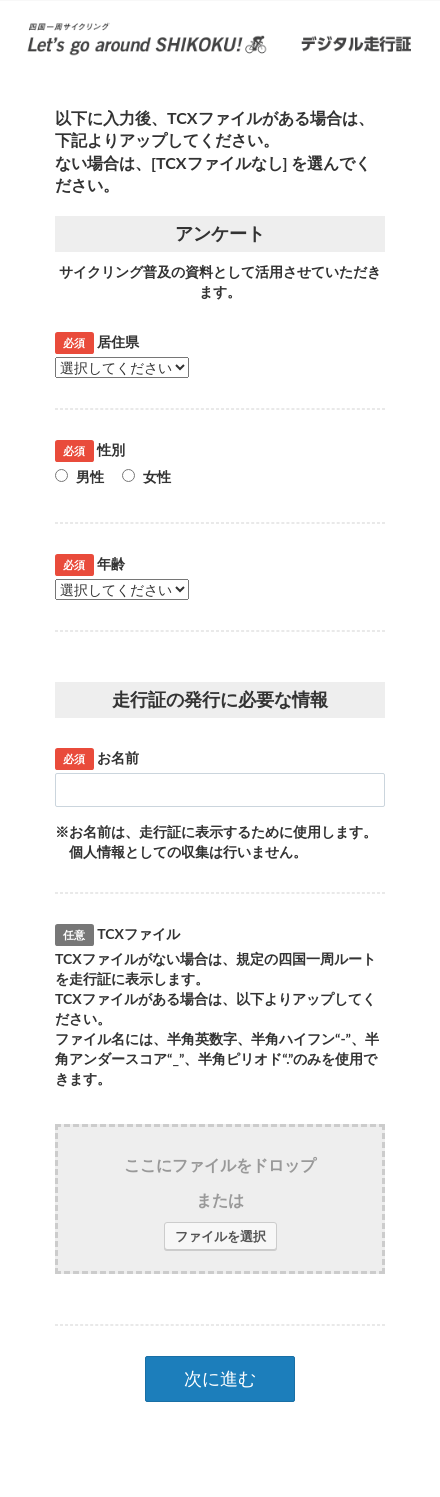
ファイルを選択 (220, 1236)
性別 (90, 450)
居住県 (97, 342)
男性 (79, 476)
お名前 (97, 758)
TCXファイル (117, 934)
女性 (146, 476)
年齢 (90, 564)
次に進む (220, 1378)
